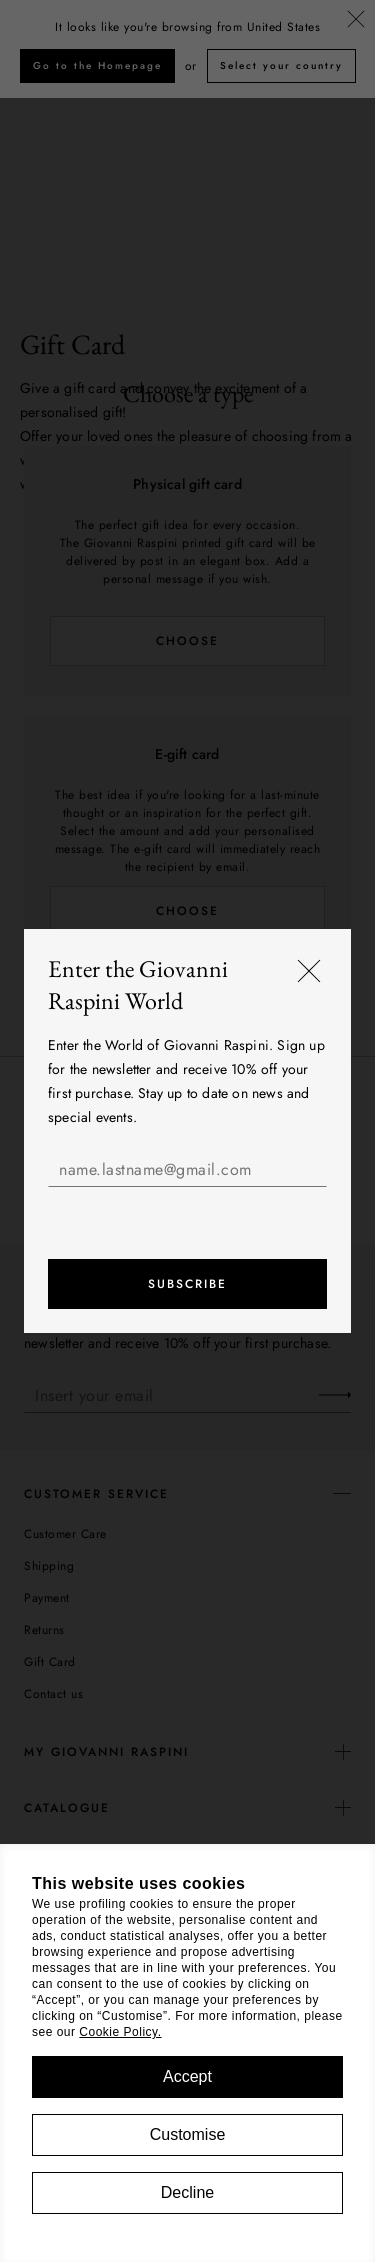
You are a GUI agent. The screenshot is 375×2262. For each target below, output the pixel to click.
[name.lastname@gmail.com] (187, 1170)
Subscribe (187, 1284)
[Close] (309, 971)
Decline (187, 2192)
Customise (188, 2134)
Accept (187, 2076)
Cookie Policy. (120, 2032)
